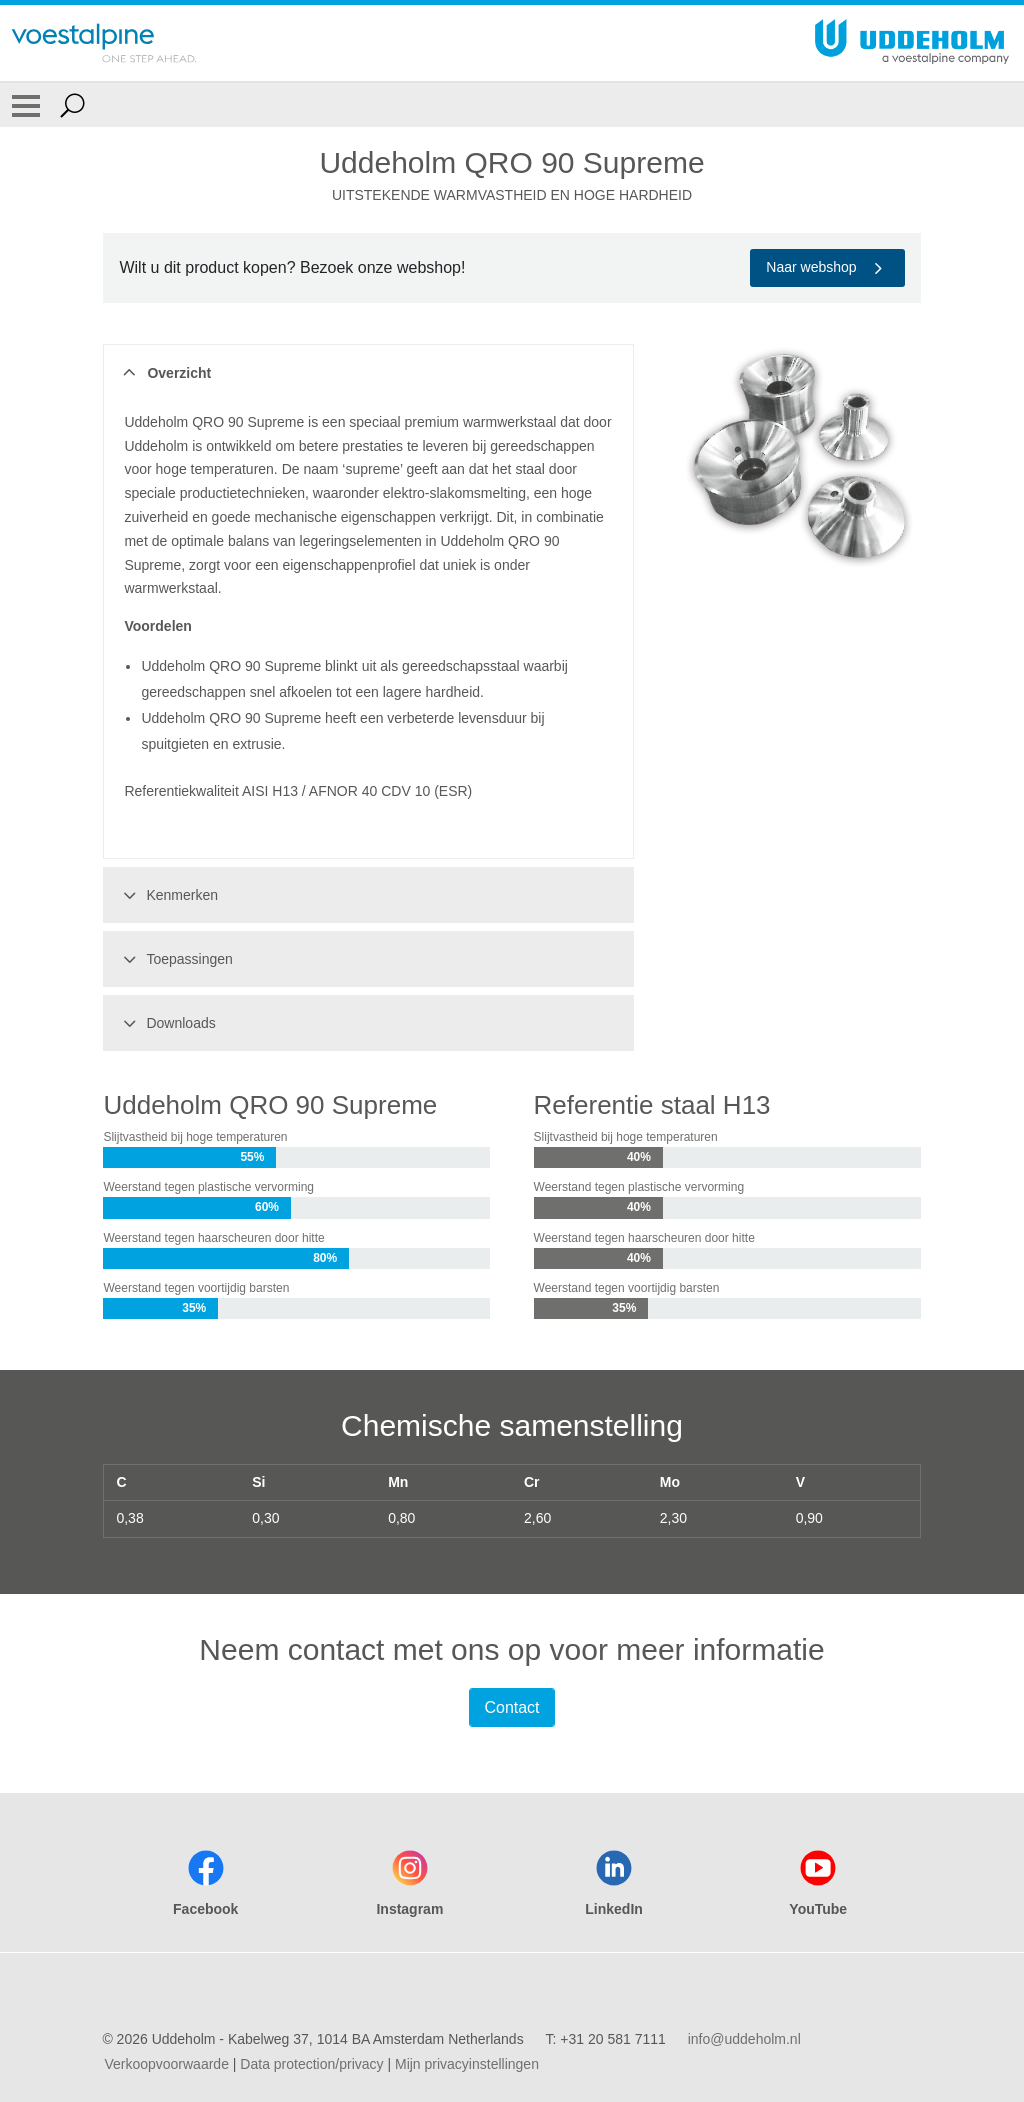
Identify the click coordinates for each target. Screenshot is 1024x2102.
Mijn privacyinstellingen (467, 2064)
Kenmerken (167, 895)
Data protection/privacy (311, 2064)
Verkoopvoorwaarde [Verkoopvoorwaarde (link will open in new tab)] (166, 2064)
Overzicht (164, 373)
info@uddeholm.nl (744, 2039)
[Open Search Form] (72, 105)
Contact (511, 1707)
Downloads (166, 1023)
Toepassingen (174, 959)
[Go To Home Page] (104, 43)
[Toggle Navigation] (26, 105)
